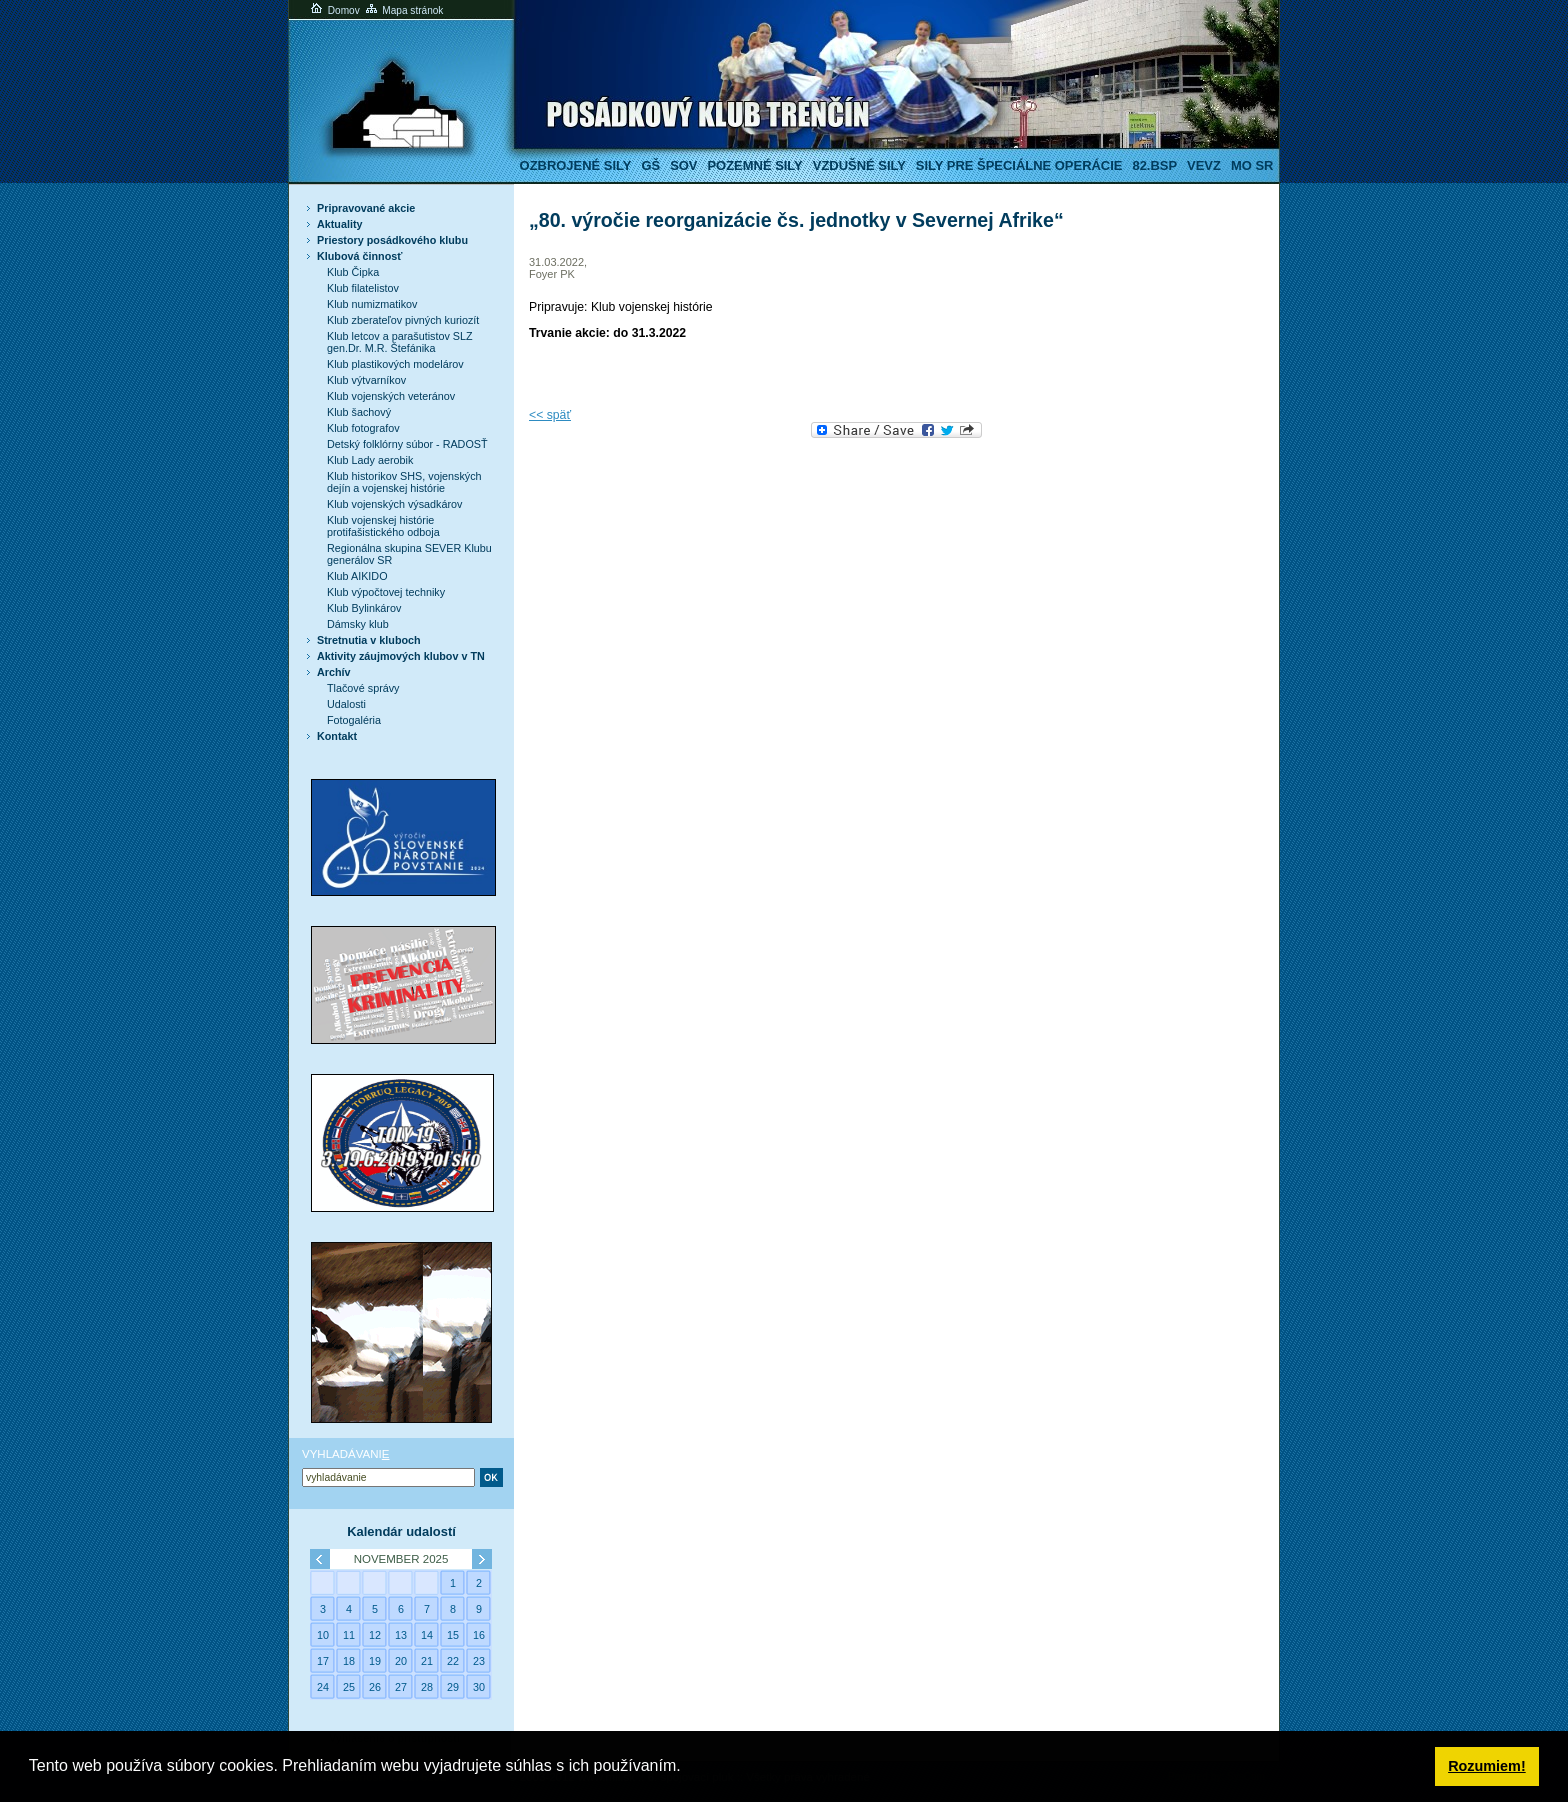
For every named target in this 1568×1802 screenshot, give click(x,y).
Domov (334, 10)
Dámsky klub (358, 624)
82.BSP (1154, 165)
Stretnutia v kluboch (369, 640)
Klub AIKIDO (357, 576)
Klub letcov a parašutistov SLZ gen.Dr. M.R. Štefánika (400, 342)
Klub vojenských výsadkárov (394, 504)
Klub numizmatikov (372, 304)
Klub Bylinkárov (364, 608)
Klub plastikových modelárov (395, 364)
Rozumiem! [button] (1487, 1766)
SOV (683, 165)
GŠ (650, 165)
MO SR (1252, 165)
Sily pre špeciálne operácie (1019, 165)
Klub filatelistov (363, 288)
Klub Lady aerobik (370, 460)
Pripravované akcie (366, 208)
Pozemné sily (754, 165)
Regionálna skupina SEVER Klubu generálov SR (409, 554)
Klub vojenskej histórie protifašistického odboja (383, 526)
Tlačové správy (363, 688)
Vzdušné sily (859, 165)
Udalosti (346, 704)
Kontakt (337, 736)
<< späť (550, 415)
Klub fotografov (363, 428)
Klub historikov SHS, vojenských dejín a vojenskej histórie (404, 482)
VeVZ (1204, 165)
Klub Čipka (353, 272)
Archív (334, 672)
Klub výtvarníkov (366, 380)
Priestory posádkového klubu (392, 240)
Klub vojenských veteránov (391, 396)
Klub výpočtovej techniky (386, 592)
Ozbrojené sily (576, 165)
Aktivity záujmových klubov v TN (401, 656)
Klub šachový (359, 412)
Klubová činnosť (359, 256)
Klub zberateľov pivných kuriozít (403, 320)
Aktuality (340, 224)
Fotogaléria (354, 720)
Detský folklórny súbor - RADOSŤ (407, 444)
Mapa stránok (403, 10)
